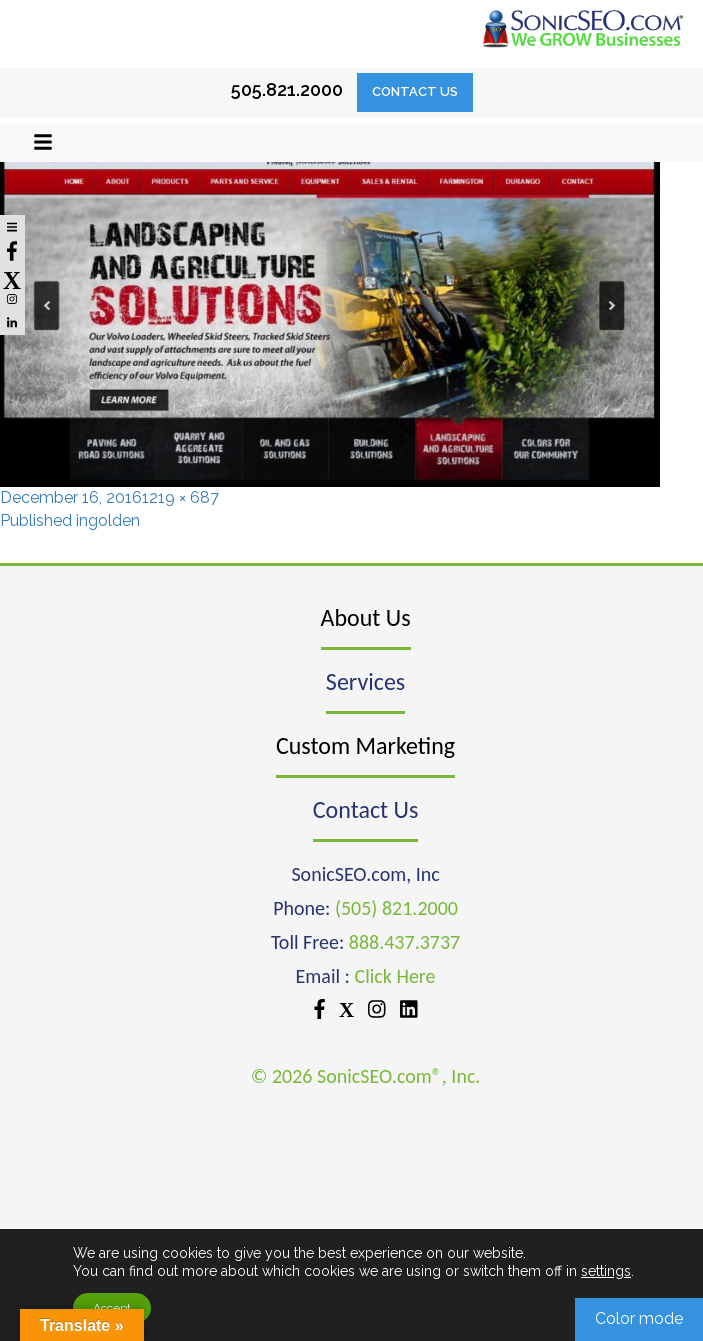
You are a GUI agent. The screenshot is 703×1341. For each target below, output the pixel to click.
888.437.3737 (404, 942)
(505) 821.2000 (396, 908)
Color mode (639, 1318)
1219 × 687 (180, 497)
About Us (366, 617)
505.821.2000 (287, 89)
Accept (112, 1308)
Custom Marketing (365, 745)
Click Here (395, 976)
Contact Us (415, 91)
